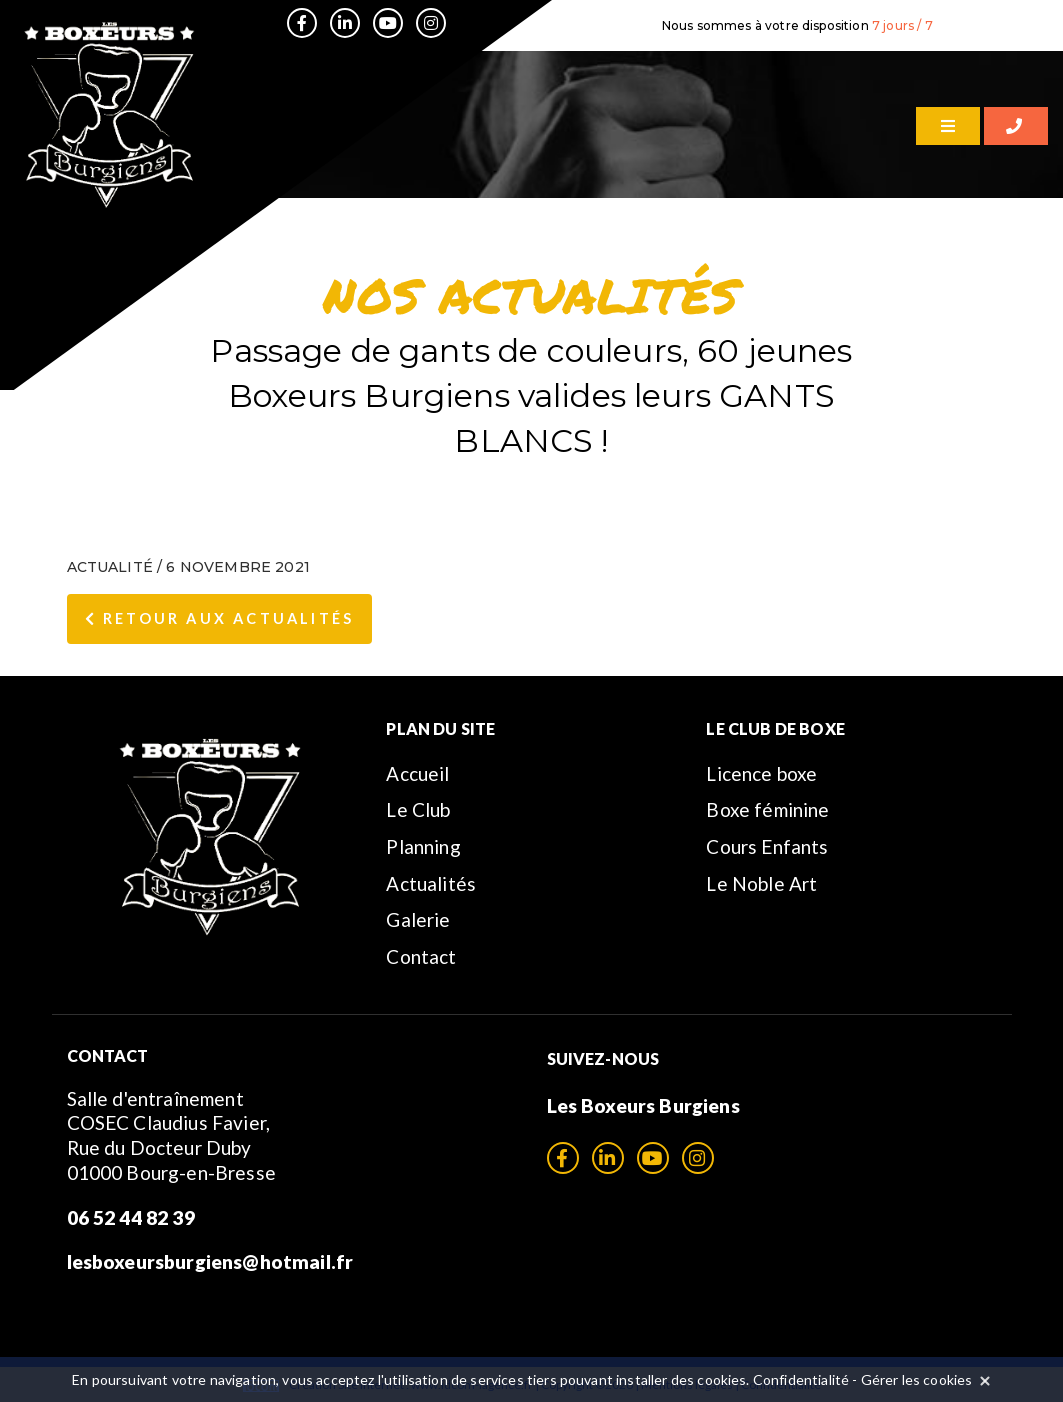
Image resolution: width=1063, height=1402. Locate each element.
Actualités (431, 883)
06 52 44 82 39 (131, 1217)
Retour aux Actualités (220, 618)
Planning (423, 846)
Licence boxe (761, 773)
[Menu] (948, 126)
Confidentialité (801, 1379)
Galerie (418, 919)
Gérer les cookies (917, 1379)
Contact (421, 956)
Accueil (417, 773)
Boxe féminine (767, 809)
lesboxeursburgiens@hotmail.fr (210, 1261)
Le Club (418, 809)
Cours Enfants (767, 846)
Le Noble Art (761, 883)
